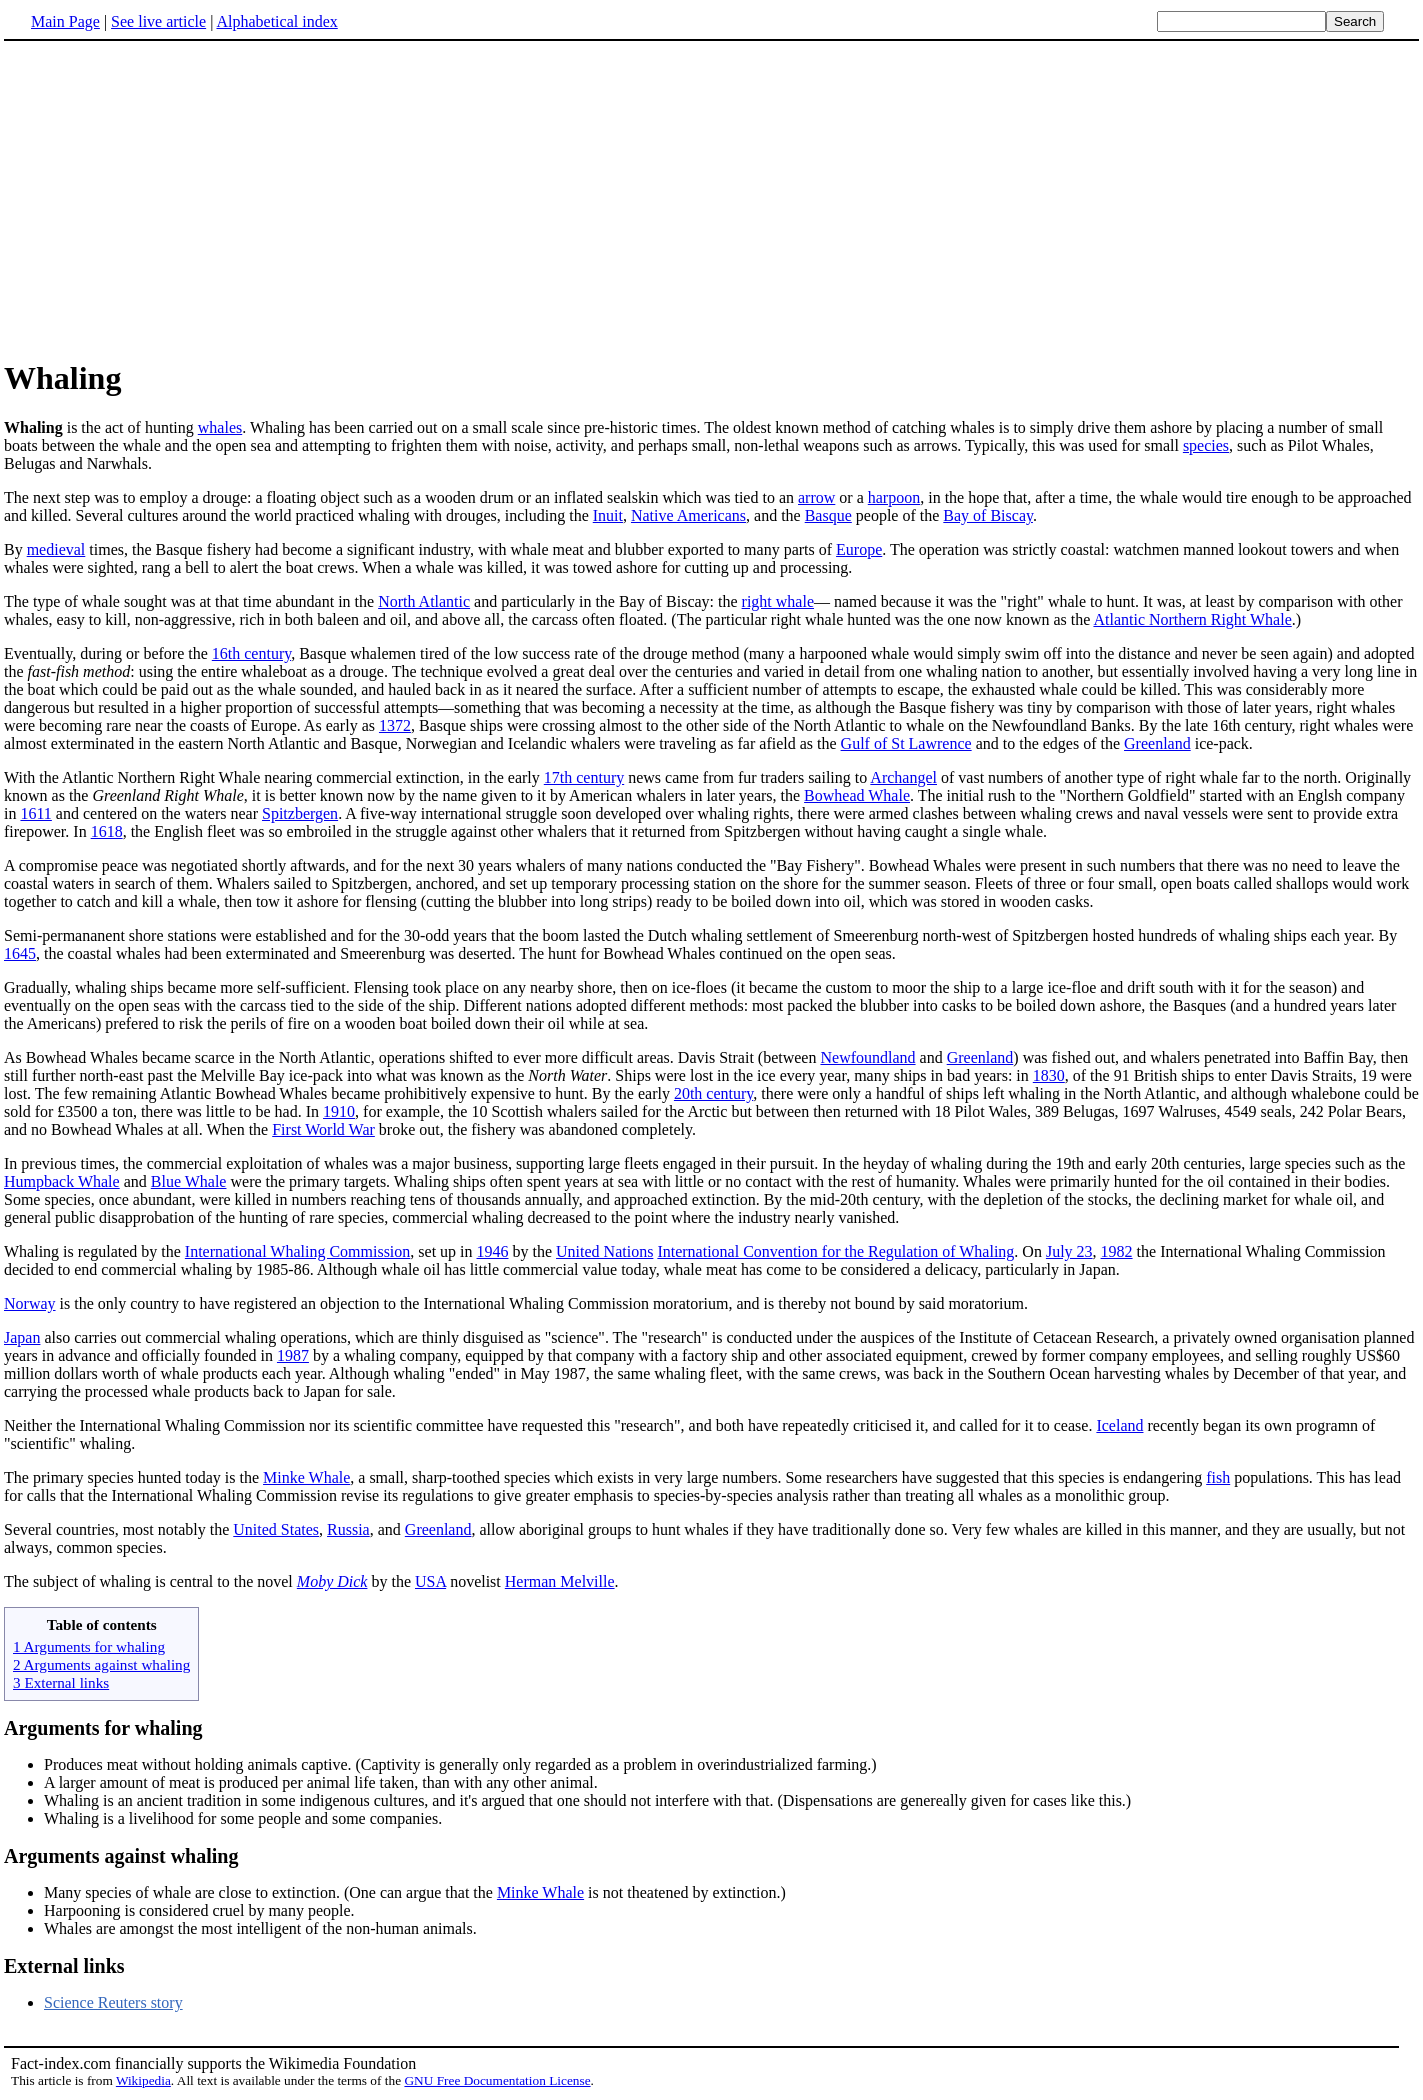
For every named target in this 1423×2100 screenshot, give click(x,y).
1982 (1117, 1251)
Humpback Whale (62, 1181)
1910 (339, 1111)
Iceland (1119, 1425)
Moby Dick (332, 1581)
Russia (348, 1529)
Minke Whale (306, 1477)
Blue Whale (189, 1181)
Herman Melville (560, 1581)
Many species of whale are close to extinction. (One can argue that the (270, 1892)
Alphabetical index (276, 21)
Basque (828, 515)
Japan (22, 1337)
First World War (323, 1129)
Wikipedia (143, 2080)
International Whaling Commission (297, 1251)
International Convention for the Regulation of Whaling (835, 1251)
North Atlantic (424, 601)
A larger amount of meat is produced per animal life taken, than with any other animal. (321, 1782)
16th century (251, 653)
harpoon (894, 497)
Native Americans (688, 515)
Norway (30, 1303)
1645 (20, 953)
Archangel (903, 777)
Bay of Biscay (988, 515)
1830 (1049, 1075)
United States (276, 1529)
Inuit (608, 515)
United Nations (604, 1251)
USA (430, 1581)
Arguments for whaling (103, 1728)
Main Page (65, 21)
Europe (859, 549)
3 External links (61, 1682)
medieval (56, 549)
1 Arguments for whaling (89, 1646)
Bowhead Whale (857, 795)
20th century (713, 1093)
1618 (107, 831)
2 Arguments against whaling (101, 1664)
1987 (293, 1355)
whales (220, 427)
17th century (584, 777)
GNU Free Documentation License (497, 2080)
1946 (493, 1251)
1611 (35, 813)
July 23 (1069, 1251)
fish (1218, 1477)
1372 (395, 725)
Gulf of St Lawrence (906, 743)
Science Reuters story (113, 2002)
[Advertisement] (712, 199)
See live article (158, 21)
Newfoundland (867, 1057)
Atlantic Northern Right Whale (1192, 619)
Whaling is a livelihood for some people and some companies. (243, 1818)
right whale (778, 601)
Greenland (1157, 743)
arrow (816, 497)
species (1206, 445)
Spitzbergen (300, 813)
